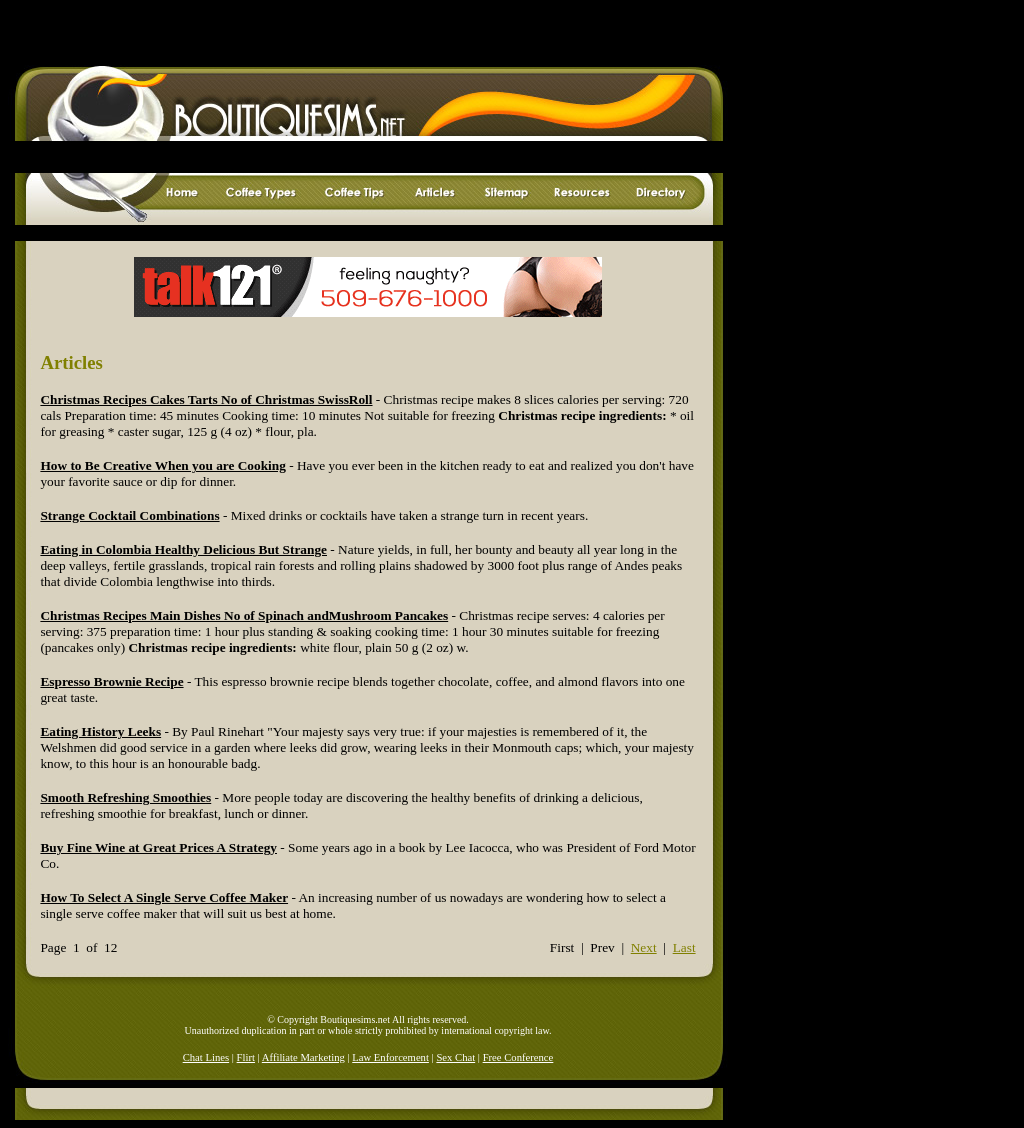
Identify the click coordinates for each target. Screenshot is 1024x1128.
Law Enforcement (390, 1057)
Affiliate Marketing (303, 1057)
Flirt (246, 1057)
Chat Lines (206, 1057)
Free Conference (518, 1057)
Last (684, 947)
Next (644, 947)
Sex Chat (455, 1057)
